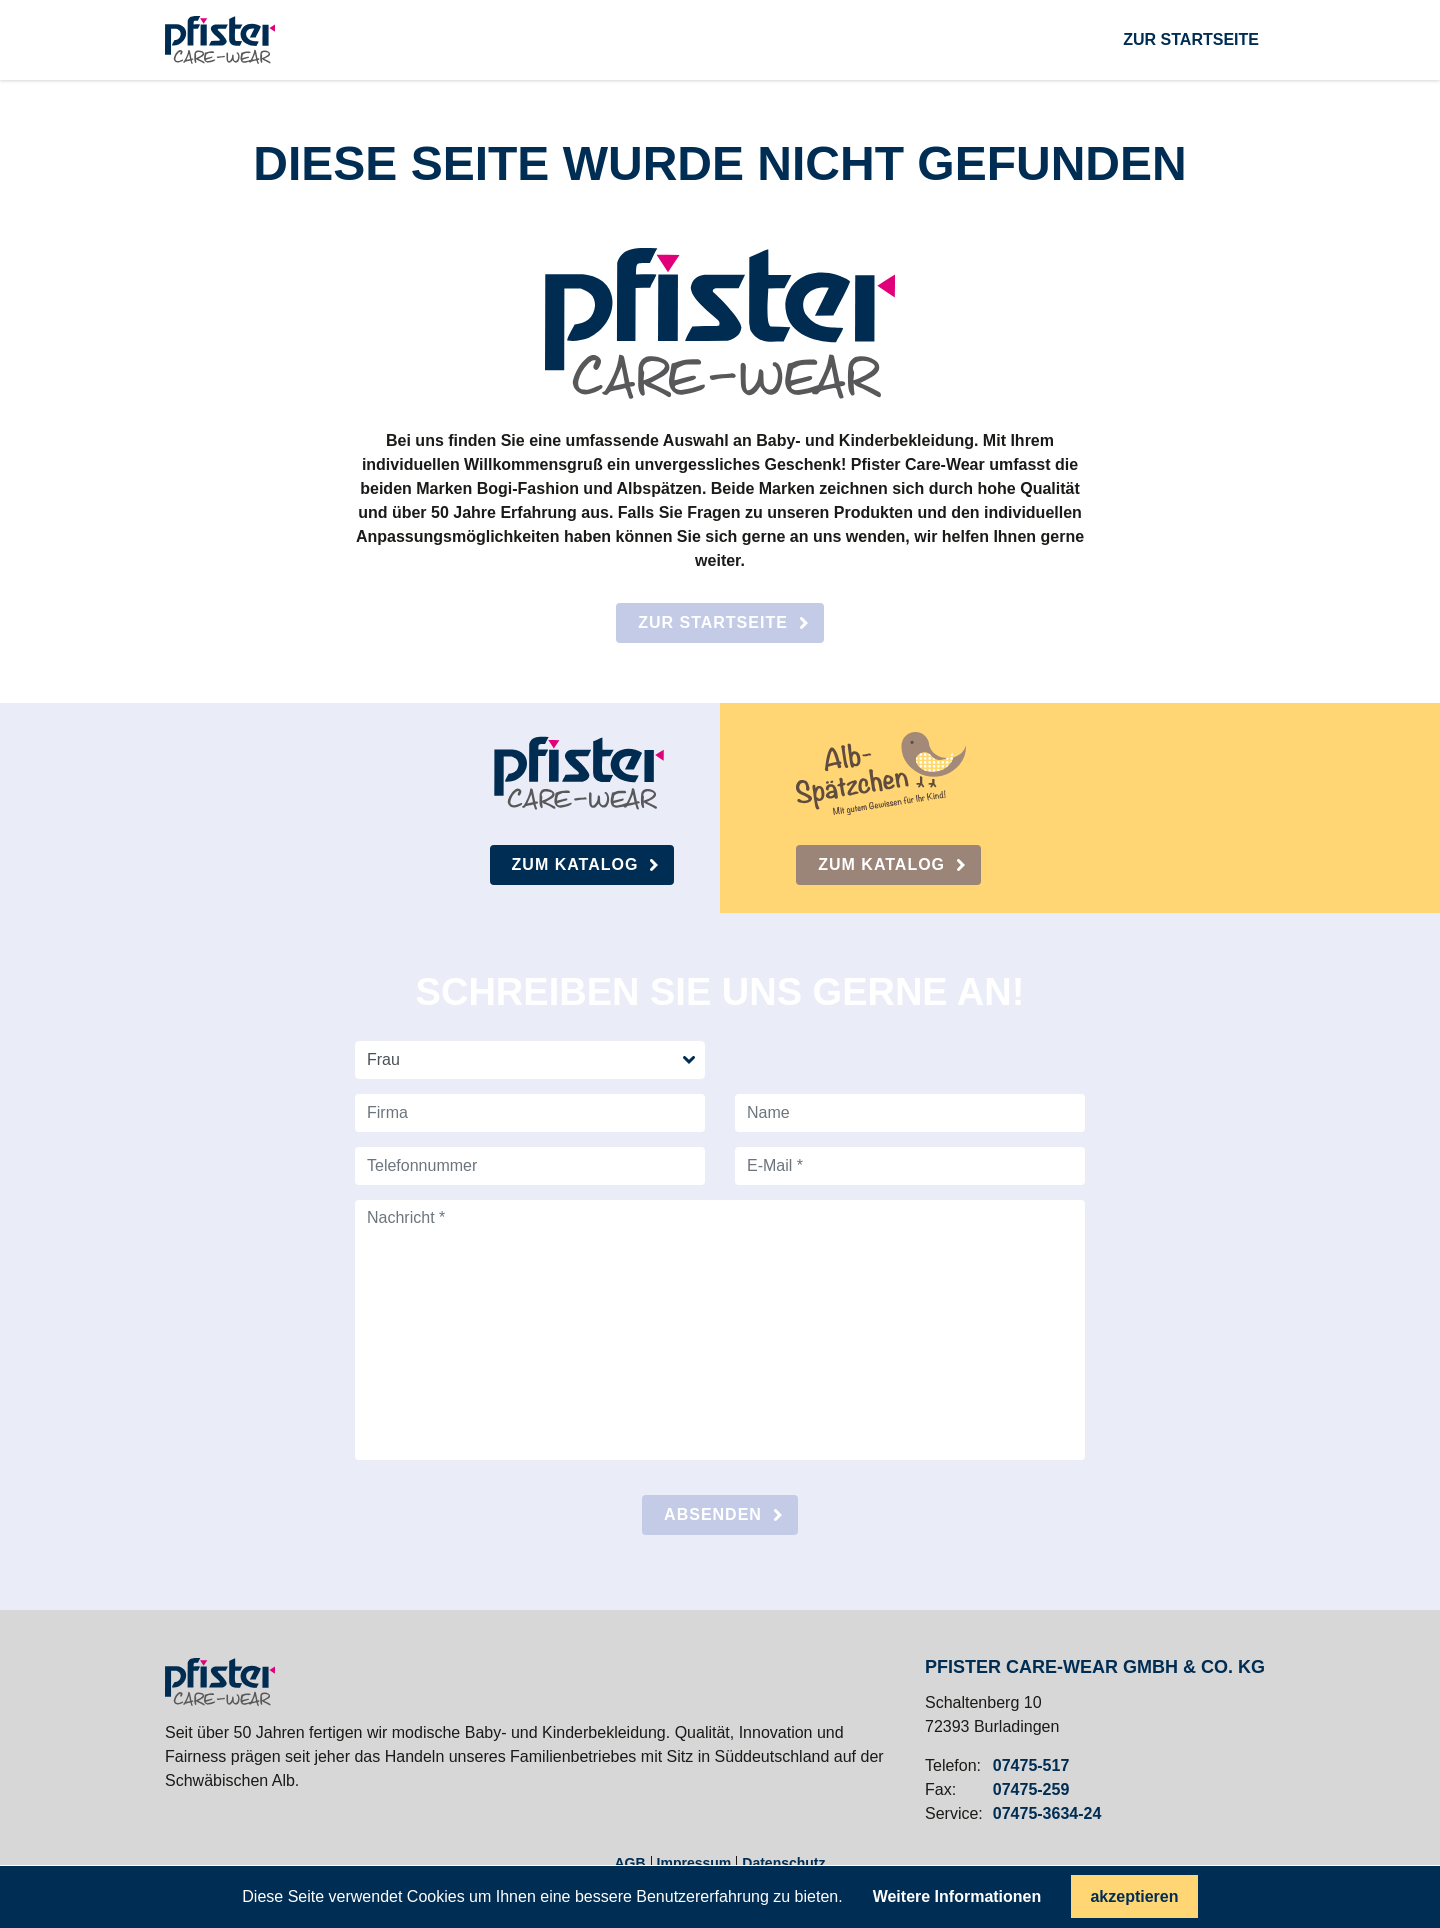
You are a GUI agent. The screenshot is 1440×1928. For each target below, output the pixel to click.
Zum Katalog (575, 864)
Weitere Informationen (957, 1897)
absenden (713, 1514)
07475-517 (1031, 1766)
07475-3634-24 (1047, 1814)
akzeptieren (1134, 1896)
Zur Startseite (713, 622)
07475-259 (1031, 1790)
